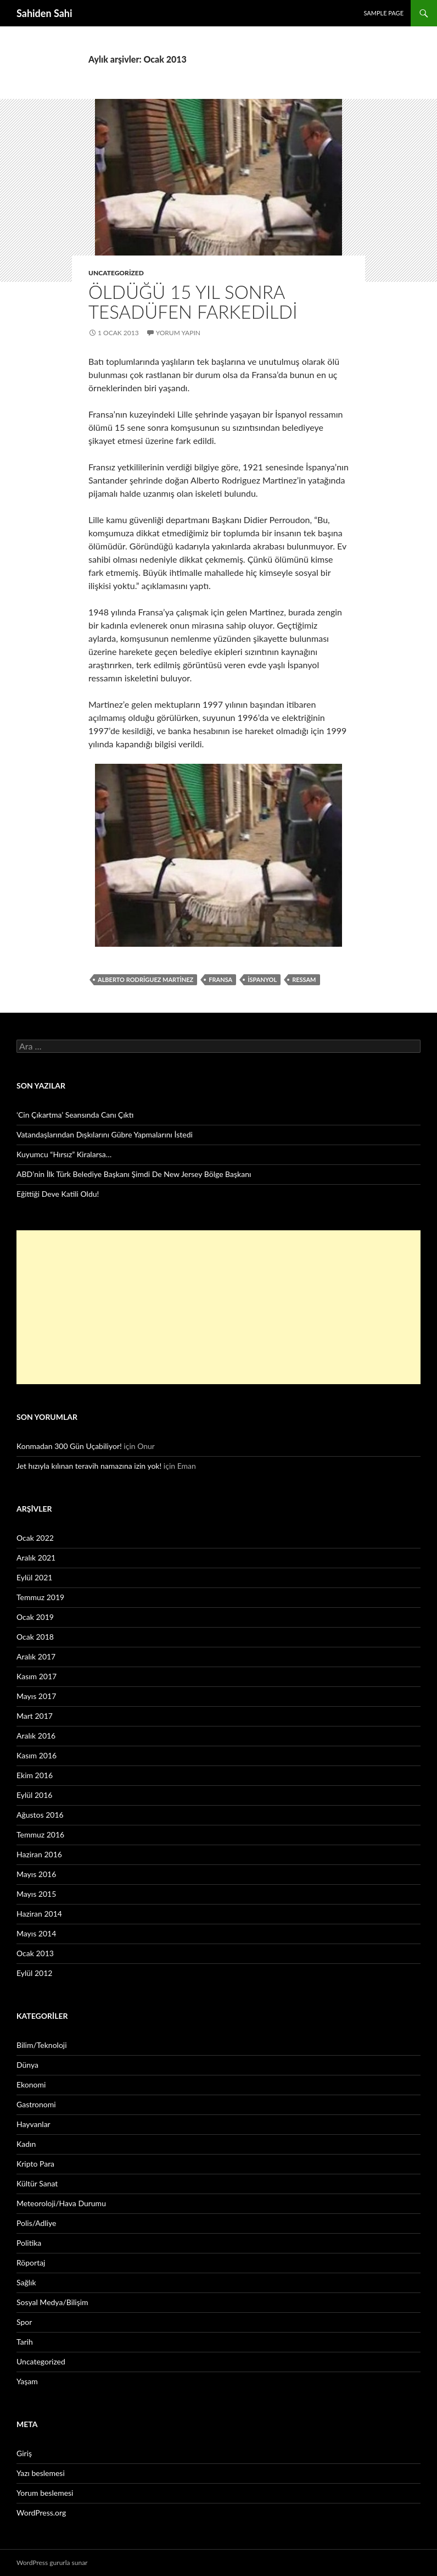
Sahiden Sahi (44, 13)
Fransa (220, 979)
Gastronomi (36, 2104)
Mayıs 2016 (36, 1874)
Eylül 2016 (34, 1795)
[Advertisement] (218, 1307)
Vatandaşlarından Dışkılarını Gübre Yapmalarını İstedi (104, 1134)
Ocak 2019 (35, 1617)
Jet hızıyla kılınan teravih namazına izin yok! (88, 1465)
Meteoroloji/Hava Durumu (61, 2203)
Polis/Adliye (36, 2223)
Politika (28, 2242)
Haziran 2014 (39, 1913)
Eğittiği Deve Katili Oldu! (57, 1193)
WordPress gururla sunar (51, 2562)
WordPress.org (41, 2512)
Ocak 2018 (35, 1636)
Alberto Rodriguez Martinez (145, 979)
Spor (24, 2322)
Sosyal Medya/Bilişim (52, 2302)
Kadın (26, 2143)
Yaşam (27, 2381)
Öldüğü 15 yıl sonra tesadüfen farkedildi (193, 302)
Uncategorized (116, 273)
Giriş (24, 2453)
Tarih (24, 2341)
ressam (304, 979)
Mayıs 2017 (36, 1696)
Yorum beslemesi (44, 2492)
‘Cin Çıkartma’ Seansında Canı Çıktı (75, 1114)
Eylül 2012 (34, 1973)
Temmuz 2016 (40, 1834)
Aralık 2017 (35, 1656)
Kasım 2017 (36, 1676)
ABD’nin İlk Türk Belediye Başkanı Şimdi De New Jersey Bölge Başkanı (133, 1174)
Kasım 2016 (36, 1755)
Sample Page (383, 12)
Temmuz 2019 (40, 1597)
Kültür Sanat (37, 2183)
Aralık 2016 (35, 1735)
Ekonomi (31, 2084)
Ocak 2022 (35, 1537)
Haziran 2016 (39, 1854)
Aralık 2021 (35, 1557)
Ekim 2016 (34, 1775)
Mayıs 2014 (36, 1933)
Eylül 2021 (34, 1577)
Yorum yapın (178, 333)
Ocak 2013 (35, 1953)
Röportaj (30, 2262)
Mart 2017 (34, 1715)
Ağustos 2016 (40, 1814)
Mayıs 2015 (36, 1893)
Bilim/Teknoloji (41, 2045)
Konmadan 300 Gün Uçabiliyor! (69, 1446)
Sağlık (26, 2282)
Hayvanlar (33, 2124)
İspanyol (262, 979)
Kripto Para (35, 2163)
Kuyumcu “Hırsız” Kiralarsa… (63, 1154)
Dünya (27, 2064)
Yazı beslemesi (40, 2473)
